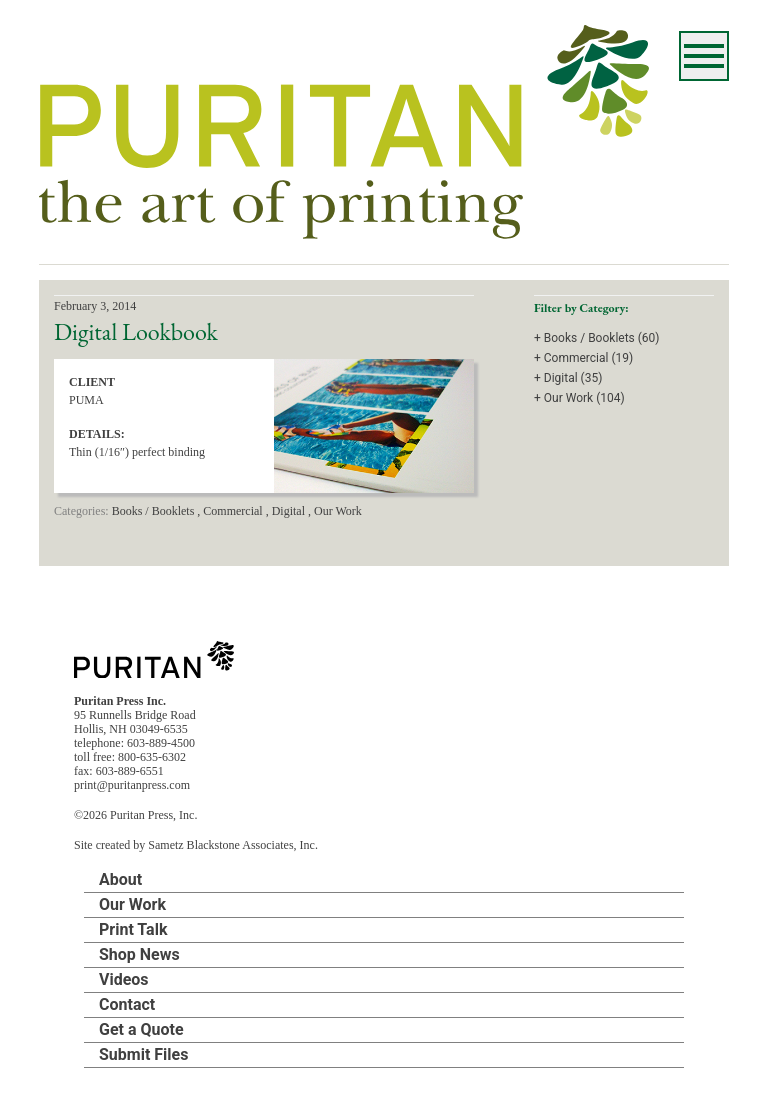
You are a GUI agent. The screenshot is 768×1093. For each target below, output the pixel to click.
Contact (127, 1004)
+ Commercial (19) (583, 358)
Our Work (132, 904)
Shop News (139, 954)
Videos (124, 979)
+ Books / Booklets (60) (597, 338)
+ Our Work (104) (579, 398)
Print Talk (133, 929)
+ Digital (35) (568, 378)
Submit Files (143, 1054)
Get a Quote (141, 1029)
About (120, 879)
